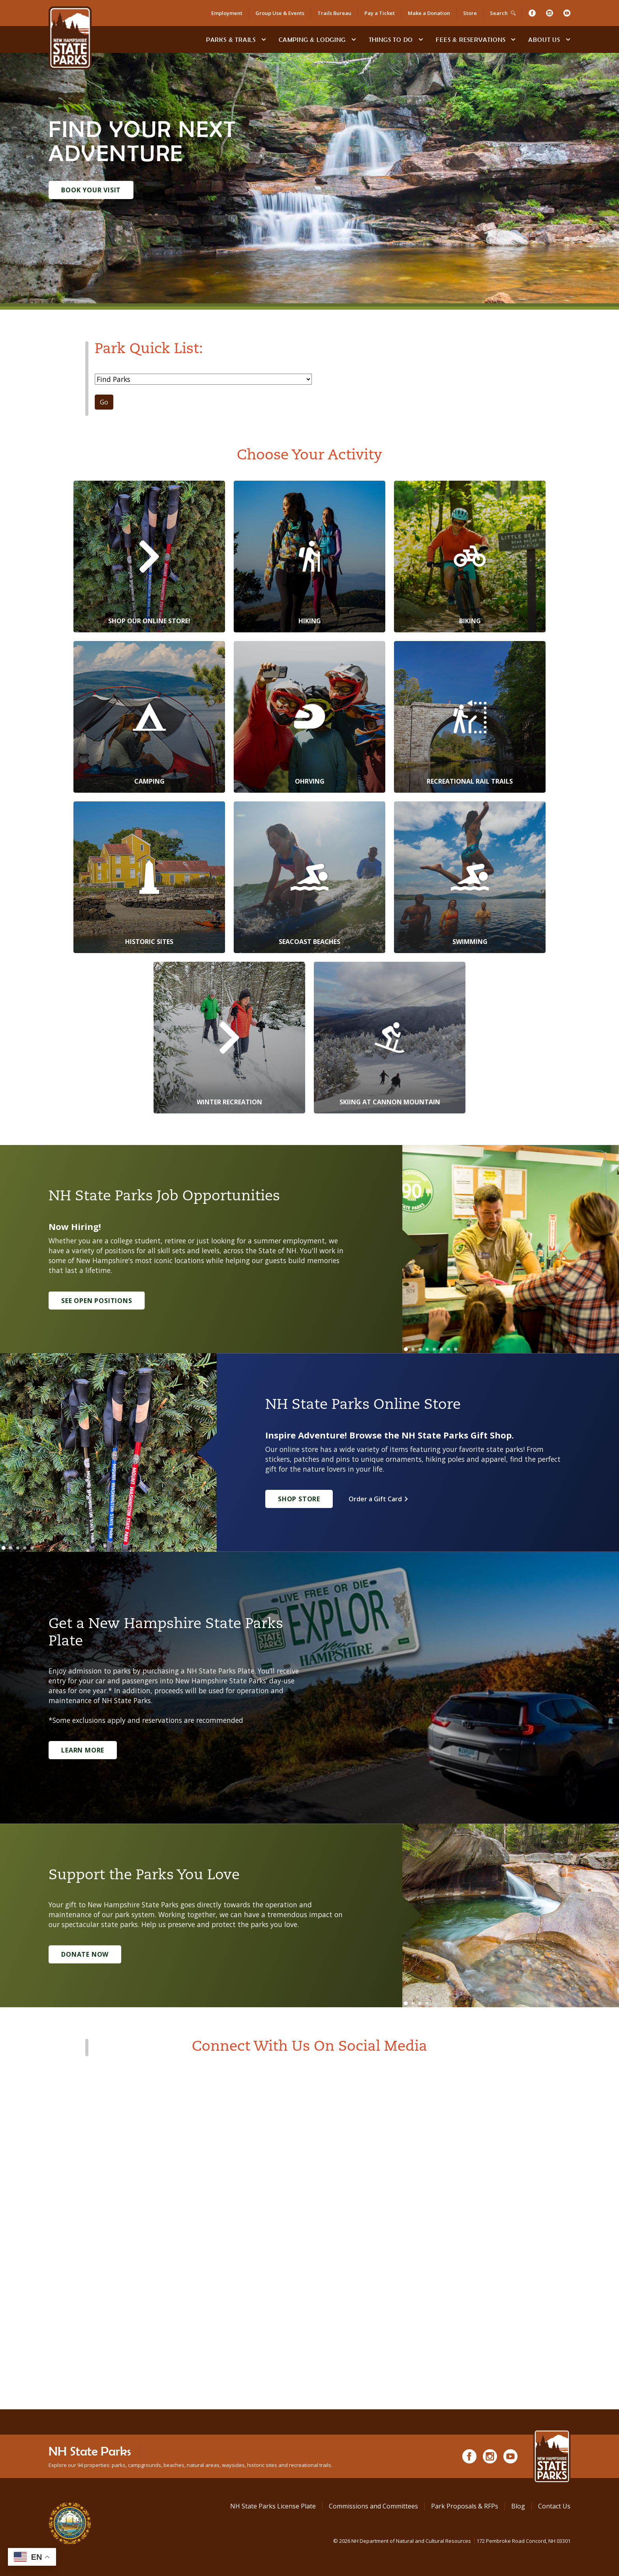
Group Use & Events (279, 13)
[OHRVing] (309, 717)
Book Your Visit (91, 190)
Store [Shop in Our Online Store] (470, 13)
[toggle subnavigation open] (263, 39)
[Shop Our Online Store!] (149, 556)
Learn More (82, 1750)
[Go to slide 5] (434, 1349)
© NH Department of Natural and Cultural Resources (451, 2540)
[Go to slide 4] (427, 1349)
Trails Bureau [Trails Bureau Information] (334, 13)
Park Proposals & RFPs (464, 2506)
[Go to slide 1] (406, 1349)
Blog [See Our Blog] (518, 2506)
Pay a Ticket (379, 13)
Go (104, 402)
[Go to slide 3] (420, 1349)
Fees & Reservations (470, 39)
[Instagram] (549, 13)
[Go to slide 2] (413, 1349)
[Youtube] (566, 13)
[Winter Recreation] (229, 1037)
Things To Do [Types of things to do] (391, 39)
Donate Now (85, 1954)
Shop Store (299, 1499)
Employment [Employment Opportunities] (226, 13)
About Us (544, 39)
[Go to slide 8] (455, 1349)
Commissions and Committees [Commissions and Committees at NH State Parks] (373, 2506)
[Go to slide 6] (441, 1349)
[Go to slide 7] (448, 1349)
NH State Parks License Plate (273, 2506)
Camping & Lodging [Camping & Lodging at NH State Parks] (312, 39)
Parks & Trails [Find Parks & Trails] (231, 39)
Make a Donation (429, 13)
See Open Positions (96, 1300)
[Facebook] (532, 13)
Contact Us (554, 2506)
